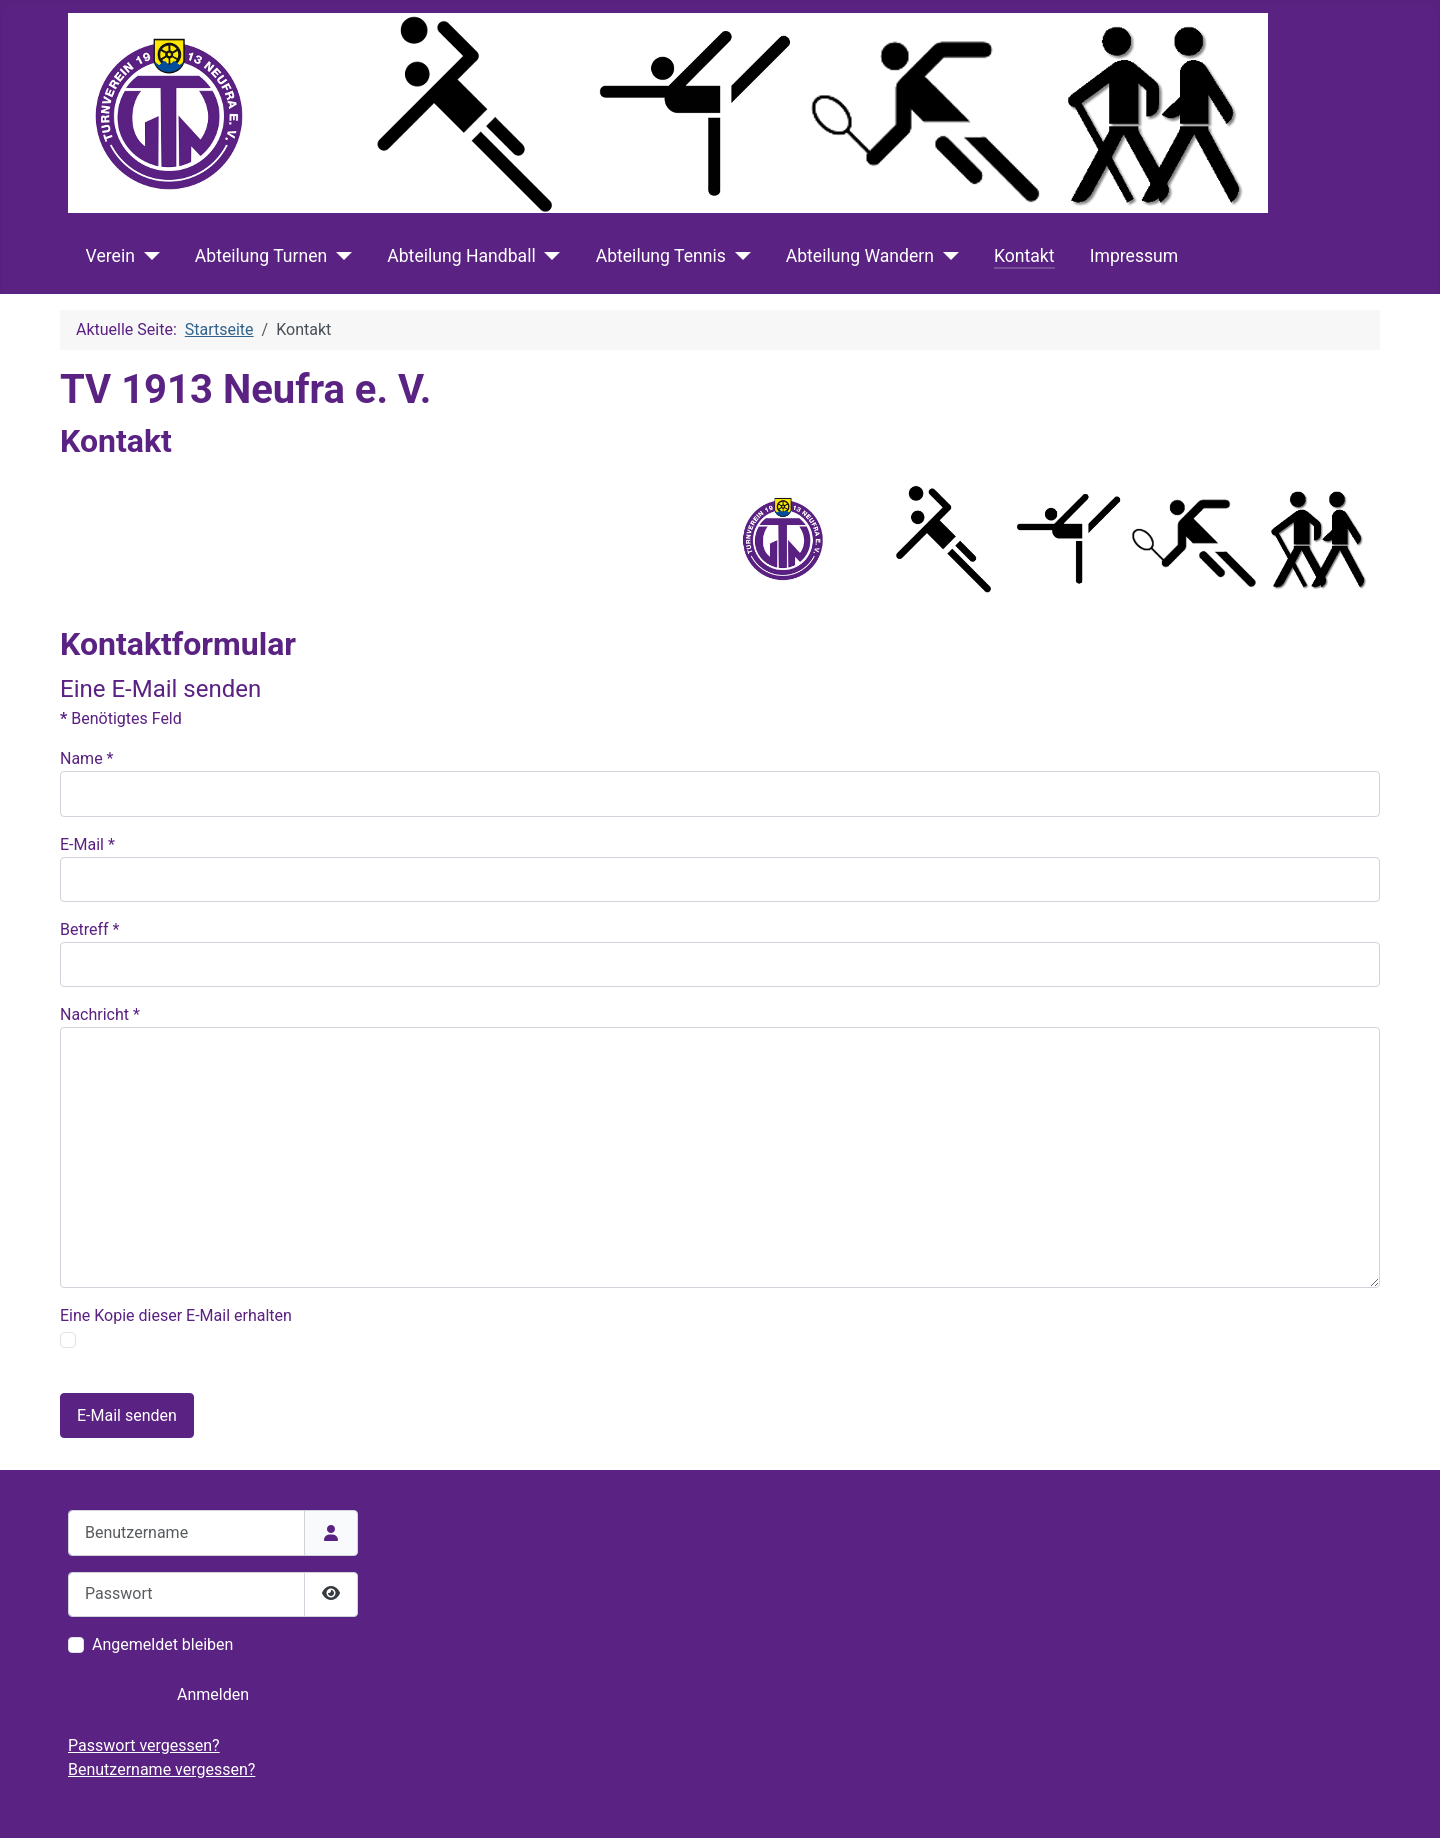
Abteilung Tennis (661, 256)
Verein (110, 256)
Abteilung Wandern (860, 256)
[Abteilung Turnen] (339, 256)
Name (87, 758)
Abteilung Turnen (261, 256)
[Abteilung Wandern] (946, 256)
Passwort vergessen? (144, 1745)
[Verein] (147, 256)
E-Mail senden (127, 1415)
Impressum (1134, 256)
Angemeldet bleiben (162, 1644)
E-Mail (87, 844)
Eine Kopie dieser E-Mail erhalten (176, 1315)
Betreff (89, 929)
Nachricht (100, 1014)
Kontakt (1024, 256)
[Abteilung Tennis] (738, 256)
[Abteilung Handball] (548, 256)
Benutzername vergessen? (161, 1769)
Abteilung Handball (461, 256)
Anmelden (213, 1694)
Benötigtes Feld (121, 718)
